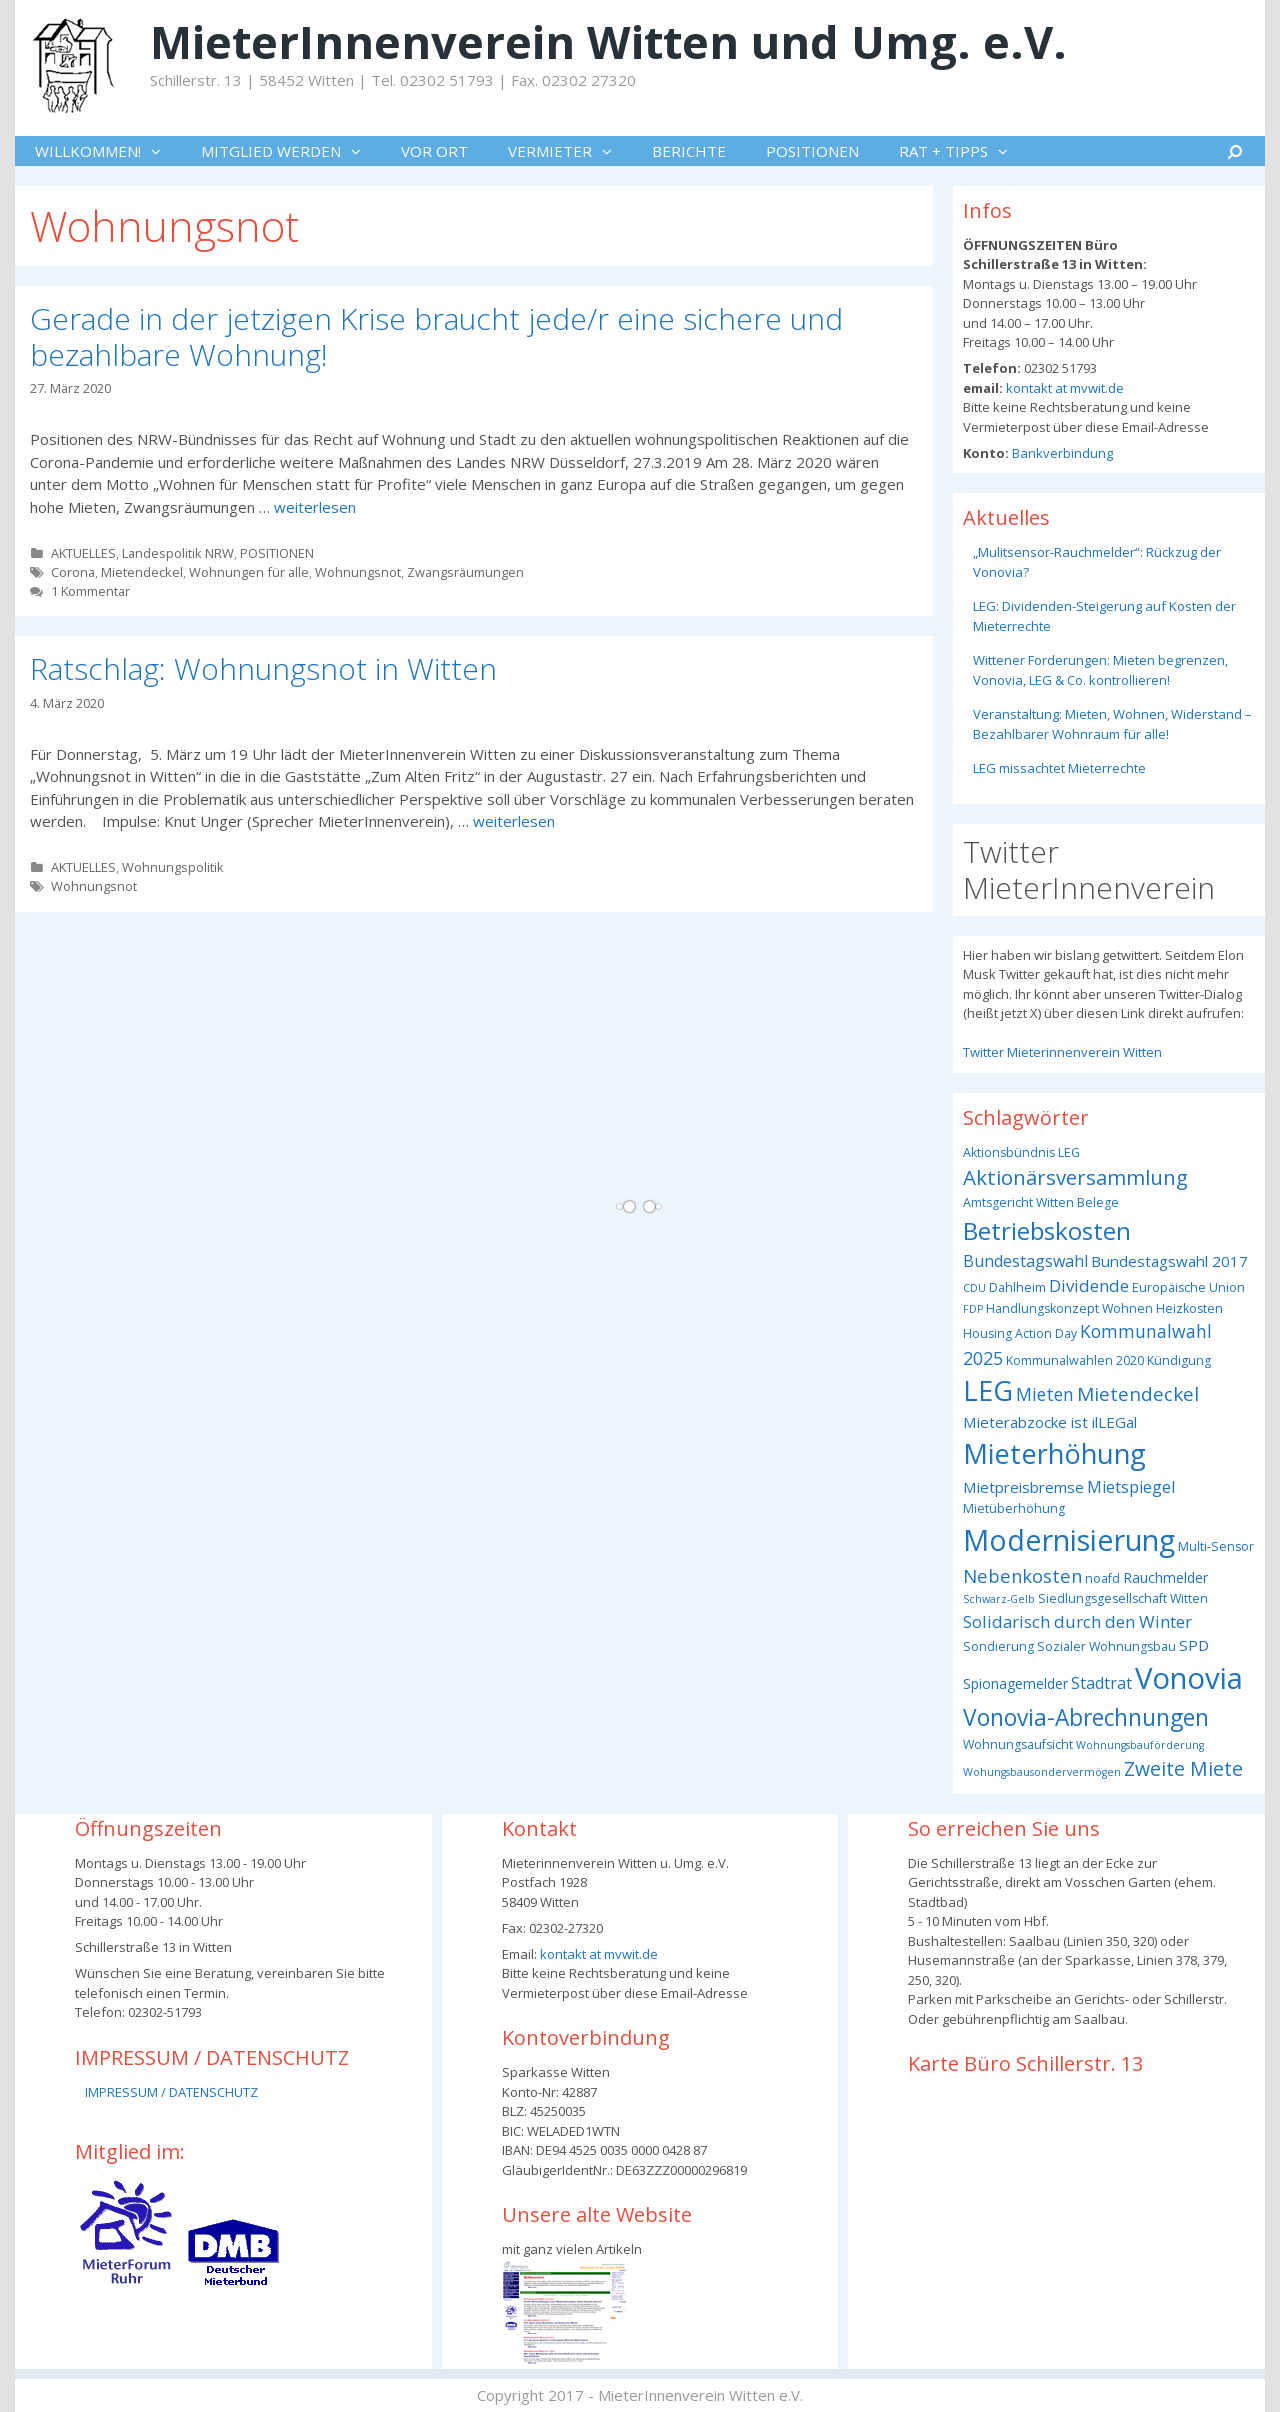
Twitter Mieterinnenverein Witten (1062, 1052)
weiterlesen (315, 507)
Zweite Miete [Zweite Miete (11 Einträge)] (1183, 1768)
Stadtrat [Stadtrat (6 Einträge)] (1101, 1683)
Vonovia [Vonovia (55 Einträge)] (1189, 1678)
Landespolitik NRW (178, 553)
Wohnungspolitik (173, 867)
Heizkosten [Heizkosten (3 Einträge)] (1189, 1308)
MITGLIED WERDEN (291, 151)
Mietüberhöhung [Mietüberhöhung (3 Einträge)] (1014, 1508)
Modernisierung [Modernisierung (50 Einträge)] (1069, 1539)
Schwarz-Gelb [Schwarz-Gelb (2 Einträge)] (999, 1599)
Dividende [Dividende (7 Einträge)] (1089, 1285)
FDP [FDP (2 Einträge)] (973, 1309)
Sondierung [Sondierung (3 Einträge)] (998, 1646)
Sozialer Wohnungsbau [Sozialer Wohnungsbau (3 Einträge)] (1106, 1646)
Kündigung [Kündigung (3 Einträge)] (1179, 1360)
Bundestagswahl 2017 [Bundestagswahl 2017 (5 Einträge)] (1169, 1261)
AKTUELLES (83, 553)
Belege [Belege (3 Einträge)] (1098, 1202)
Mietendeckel (142, 572)
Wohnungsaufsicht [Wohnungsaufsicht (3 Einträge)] (1018, 1744)
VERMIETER (570, 151)
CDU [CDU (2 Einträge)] (974, 1288)
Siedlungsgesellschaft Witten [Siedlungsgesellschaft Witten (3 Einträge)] (1123, 1598)
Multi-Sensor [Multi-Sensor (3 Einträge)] (1216, 1546)
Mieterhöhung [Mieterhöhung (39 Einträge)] (1054, 1453)
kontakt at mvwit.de (1063, 388)
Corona (73, 572)
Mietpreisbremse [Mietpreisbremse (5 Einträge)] (1023, 1487)
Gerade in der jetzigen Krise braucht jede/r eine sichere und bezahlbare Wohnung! (436, 336)
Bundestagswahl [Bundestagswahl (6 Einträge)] (1025, 1261)
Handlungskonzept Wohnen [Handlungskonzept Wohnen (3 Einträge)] (1069, 1308)
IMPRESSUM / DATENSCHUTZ (171, 2092)
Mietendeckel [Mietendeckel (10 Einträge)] (1138, 1394)
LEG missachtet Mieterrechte (1059, 768)
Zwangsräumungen (465, 572)
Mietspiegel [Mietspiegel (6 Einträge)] (1131, 1487)
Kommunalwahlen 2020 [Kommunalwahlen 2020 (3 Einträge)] (1075, 1360)
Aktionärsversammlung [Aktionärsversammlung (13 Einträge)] (1075, 1177)
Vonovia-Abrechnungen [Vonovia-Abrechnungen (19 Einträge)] (1086, 1717)
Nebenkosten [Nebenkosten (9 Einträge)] (1022, 1575)
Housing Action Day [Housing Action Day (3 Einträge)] (1020, 1333)
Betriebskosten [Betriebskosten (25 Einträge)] (1047, 1230)
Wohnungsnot (358, 572)
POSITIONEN (812, 151)
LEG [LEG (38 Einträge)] (988, 1390)
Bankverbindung (1061, 453)
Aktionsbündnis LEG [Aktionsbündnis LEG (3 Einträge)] (1021, 1152)
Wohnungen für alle (249, 572)
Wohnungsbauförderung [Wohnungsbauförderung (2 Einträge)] (1140, 1745)
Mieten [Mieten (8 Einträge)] (1045, 1394)
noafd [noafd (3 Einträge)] (1102, 1578)
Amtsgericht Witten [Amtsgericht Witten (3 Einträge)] (1018, 1202)
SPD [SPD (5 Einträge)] (1194, 1645)
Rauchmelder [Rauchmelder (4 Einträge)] (1165, 1577)
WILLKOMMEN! (108, 151)
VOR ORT (434, 151)
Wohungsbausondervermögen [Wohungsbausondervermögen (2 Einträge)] (1042, 1772)
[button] (161, 151)
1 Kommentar (90, 591)
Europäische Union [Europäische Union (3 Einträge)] (1188, 1287)
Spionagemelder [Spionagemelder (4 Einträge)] (1015, 1683)
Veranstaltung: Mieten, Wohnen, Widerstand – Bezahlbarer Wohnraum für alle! (1112, 724)
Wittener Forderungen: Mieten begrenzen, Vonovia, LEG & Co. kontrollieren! (1100, 670)
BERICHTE (689, 151)
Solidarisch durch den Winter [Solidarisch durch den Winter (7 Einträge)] (1077, 1621)
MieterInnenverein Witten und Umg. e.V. (608, 41)
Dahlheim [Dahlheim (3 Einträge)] (1017, 1287)
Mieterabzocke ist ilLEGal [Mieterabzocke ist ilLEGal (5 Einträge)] (1050, 1422)
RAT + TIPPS (963, 151)
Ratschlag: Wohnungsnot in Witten (263, 668)
